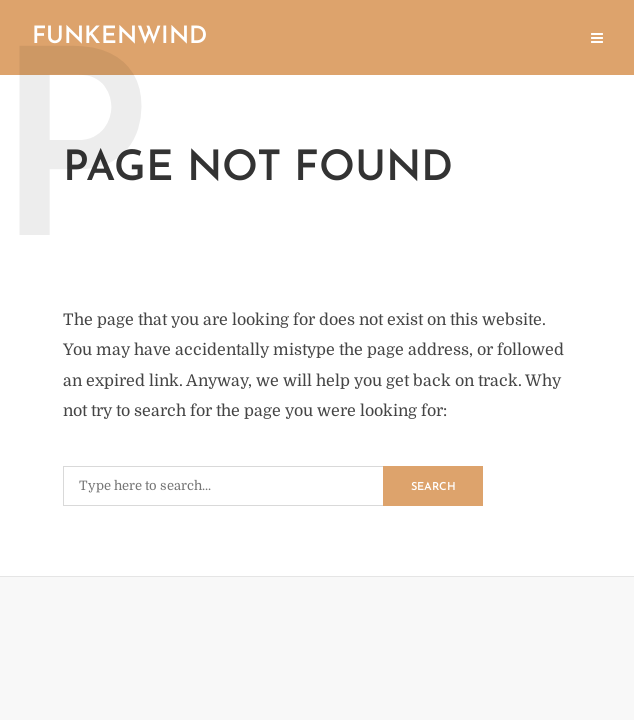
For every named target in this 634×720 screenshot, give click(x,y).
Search (433, 487)
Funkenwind (119, 37)
